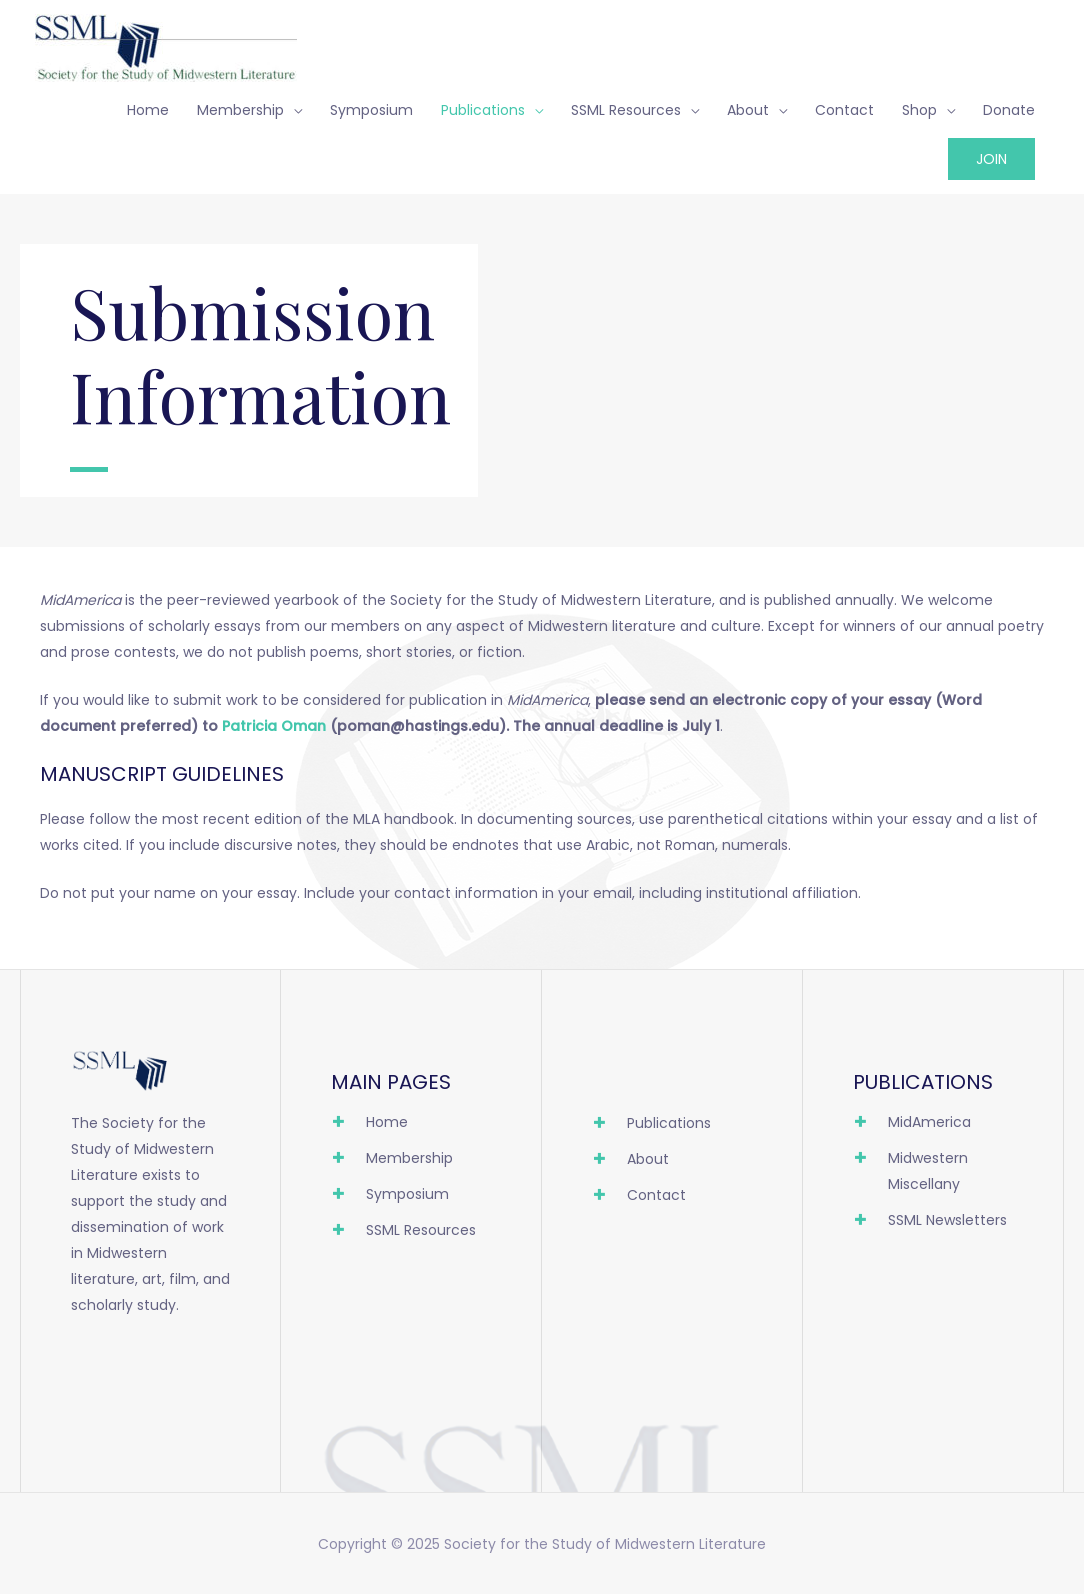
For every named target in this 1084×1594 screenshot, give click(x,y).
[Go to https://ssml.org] (411, 1127)
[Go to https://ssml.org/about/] (672, 1164)
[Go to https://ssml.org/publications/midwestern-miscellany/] (933, 1176)
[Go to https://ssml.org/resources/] (411, 1235)
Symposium (371, 110)
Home (148, 110)
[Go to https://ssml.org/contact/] (672, 1200)
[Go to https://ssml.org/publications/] (672, 1128)
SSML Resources (626, 110)
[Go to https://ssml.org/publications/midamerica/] (933, 1127)
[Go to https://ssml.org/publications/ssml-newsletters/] (933, 1225)
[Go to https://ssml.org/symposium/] (411, 1199)
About (748, 110)
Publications (483, 110)
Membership (240, 110)
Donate (1009, 110)
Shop (919, 110)
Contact (844, 110)
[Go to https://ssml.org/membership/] (411, 1163)
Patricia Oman (274, 726)
